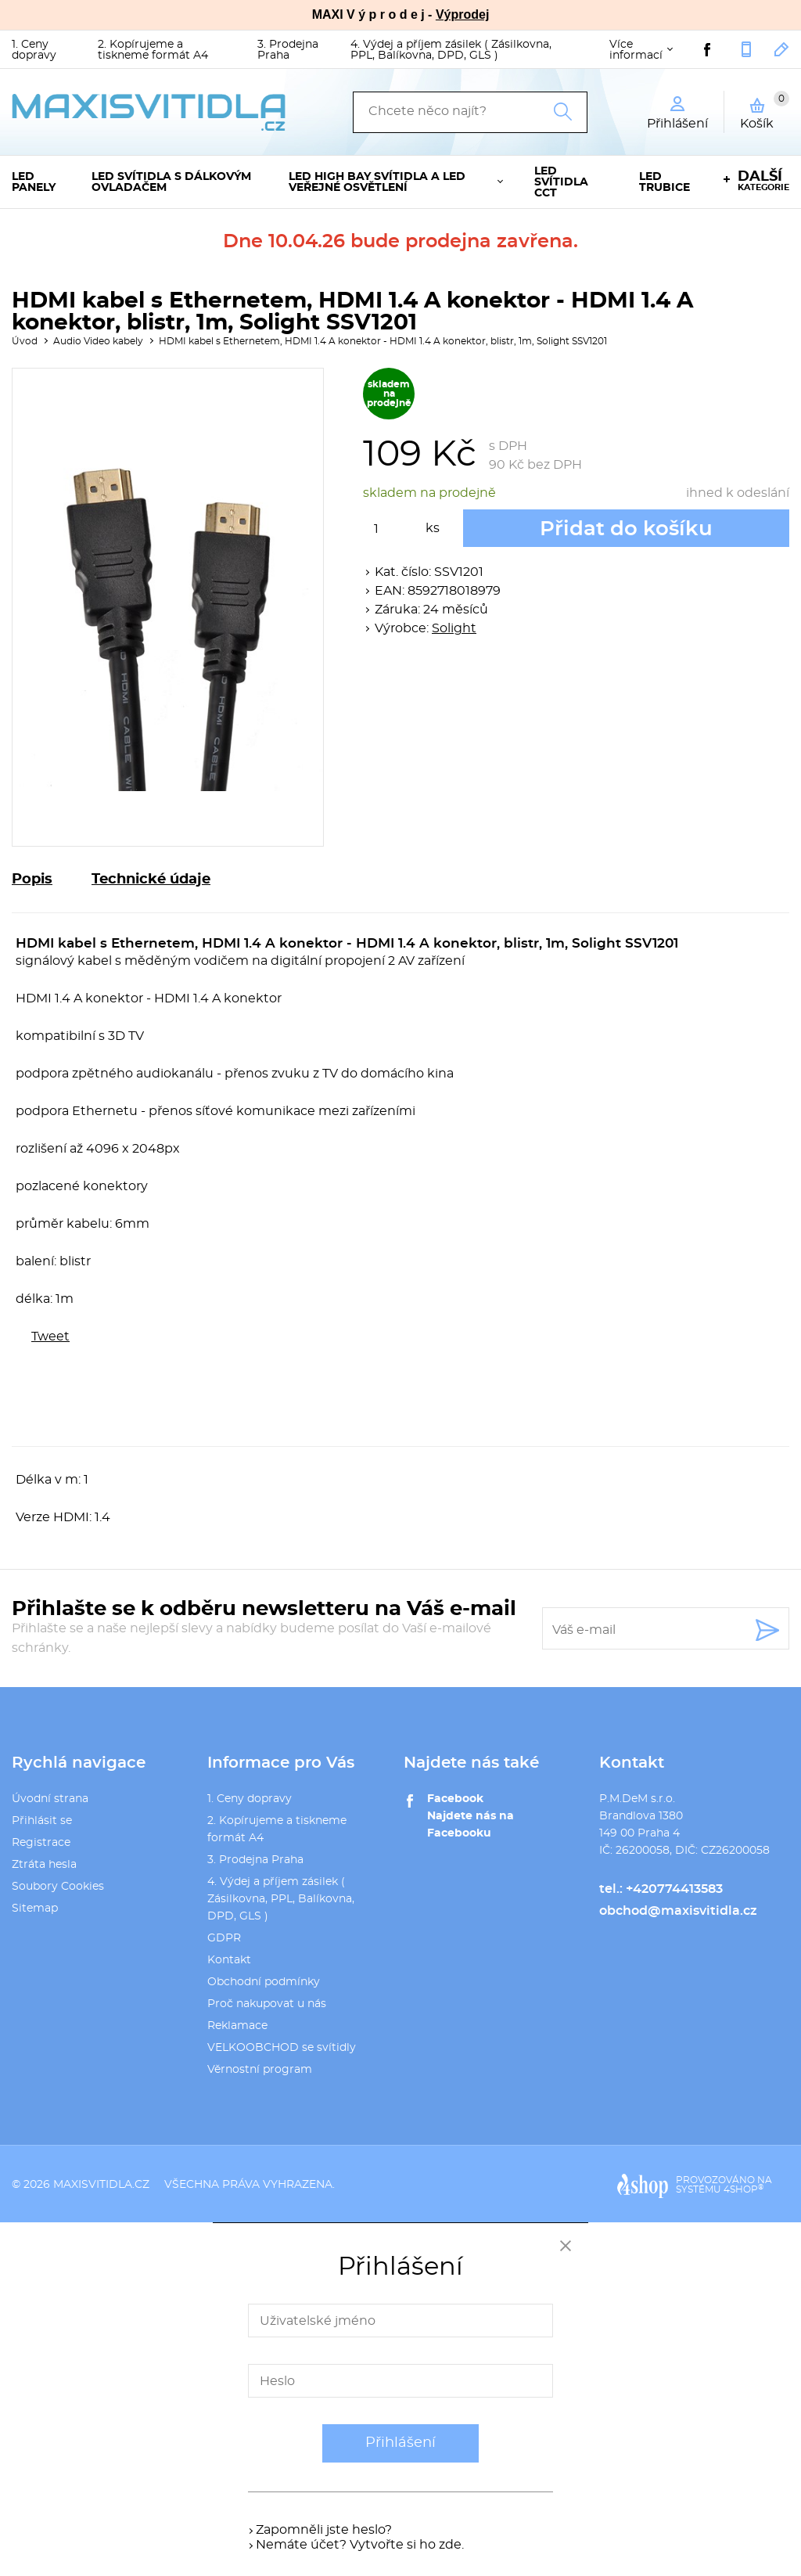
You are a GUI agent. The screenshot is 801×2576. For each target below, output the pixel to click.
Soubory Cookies (58, 1886)
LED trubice (664, 182)
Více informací (636, 50)
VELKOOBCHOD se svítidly (281, 2047)
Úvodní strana (50, 1798)
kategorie (763, 181)
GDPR (224, 1938)
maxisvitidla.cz (101, 2184)
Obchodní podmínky (263, 1982)
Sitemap (35, 1908)
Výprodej (462, 14)
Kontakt (229, 1960)
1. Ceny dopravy (34, 50)
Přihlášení (400, 2443)
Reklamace (237, 2025)
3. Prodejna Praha (287, 50)
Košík (764, 110)
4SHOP (743, 2189)
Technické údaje (151, 879)
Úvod (25, 341)
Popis (32, 879)
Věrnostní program (259, 2069)
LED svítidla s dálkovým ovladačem (171, 182)
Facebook (455, 1798)
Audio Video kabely (98, 341)
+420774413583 (746, 49)
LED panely (34, 182)
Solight (454, 628)
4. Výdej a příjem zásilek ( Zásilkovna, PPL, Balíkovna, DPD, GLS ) (450, 50)
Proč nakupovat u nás (266, 2004)
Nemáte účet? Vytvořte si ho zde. (360, 2544)
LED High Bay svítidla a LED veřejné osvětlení (377, 182)
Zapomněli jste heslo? (324, 2530)
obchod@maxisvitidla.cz (781, 49)
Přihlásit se (42, 1820)
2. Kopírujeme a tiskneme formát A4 (153, 50)
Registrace (41, 1842)
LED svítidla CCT (561, 182)
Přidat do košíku (626, 529)
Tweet (50, 1336)
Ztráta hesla (44, 1864)
